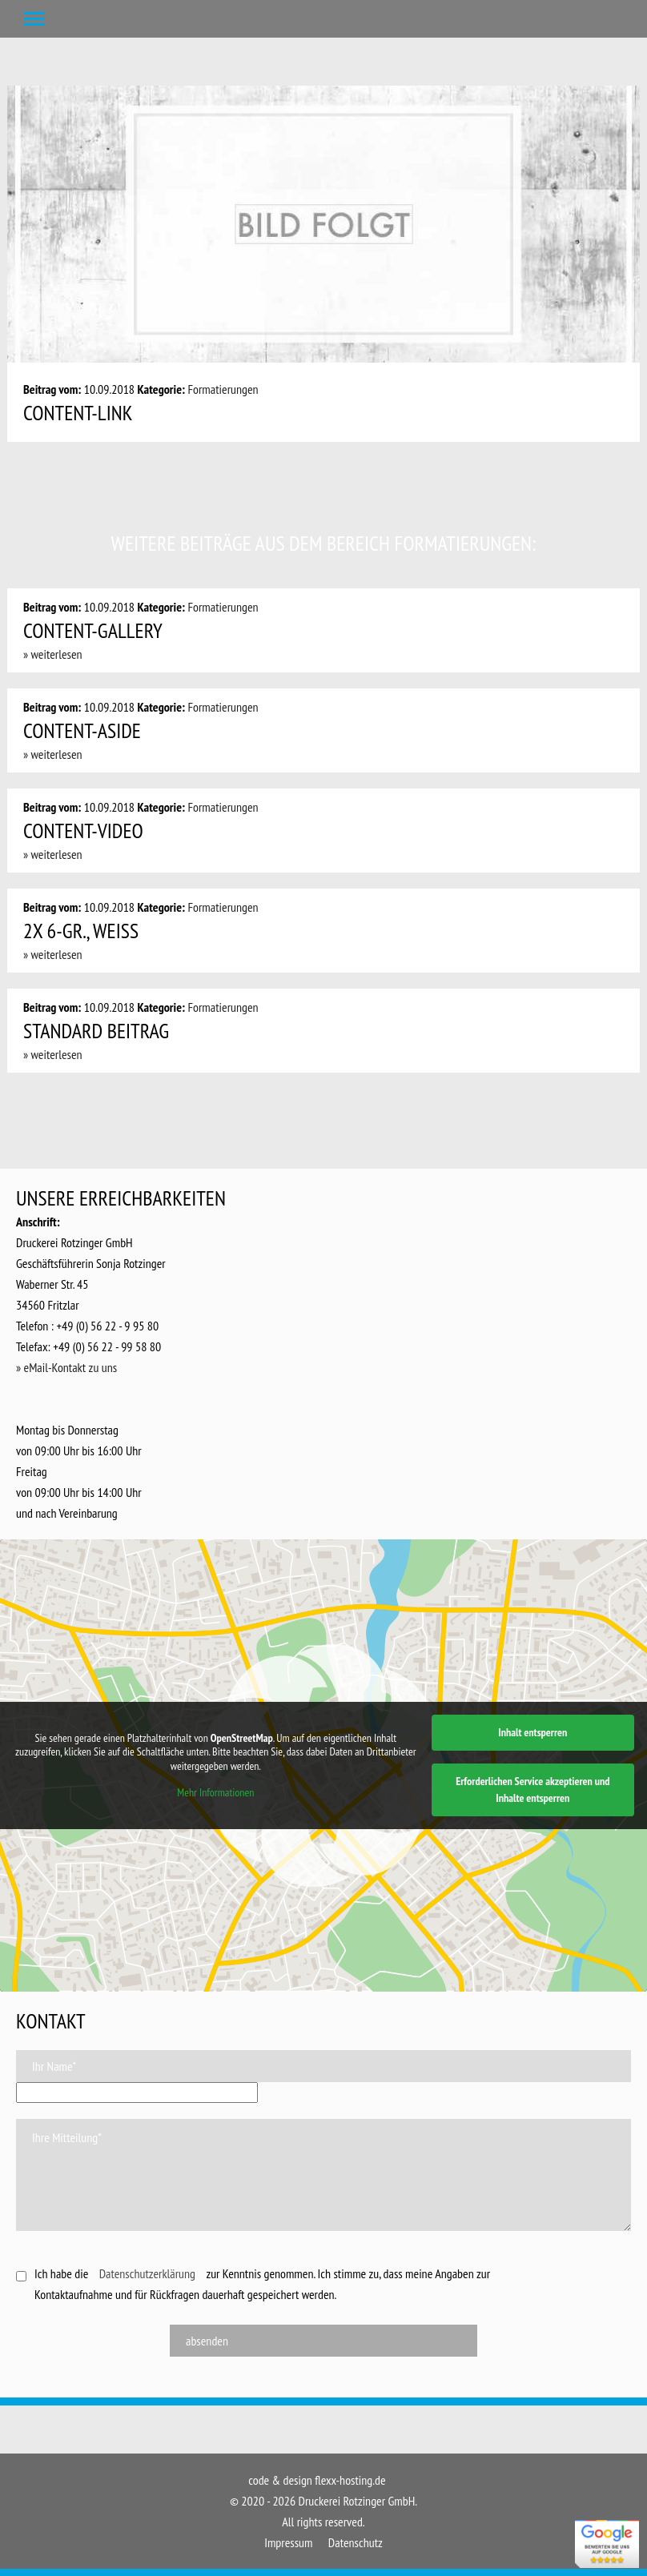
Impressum (288, 2542)
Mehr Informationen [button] (215, 1793)
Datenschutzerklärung (147, 2273)
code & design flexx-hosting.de (316, 2480)
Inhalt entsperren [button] (532, 1732)
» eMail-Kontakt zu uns (66, 1367)
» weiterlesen (52, 654)
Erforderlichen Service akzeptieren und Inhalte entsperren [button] (532, 1789)
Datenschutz (355, 2542)
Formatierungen (222, 389)
